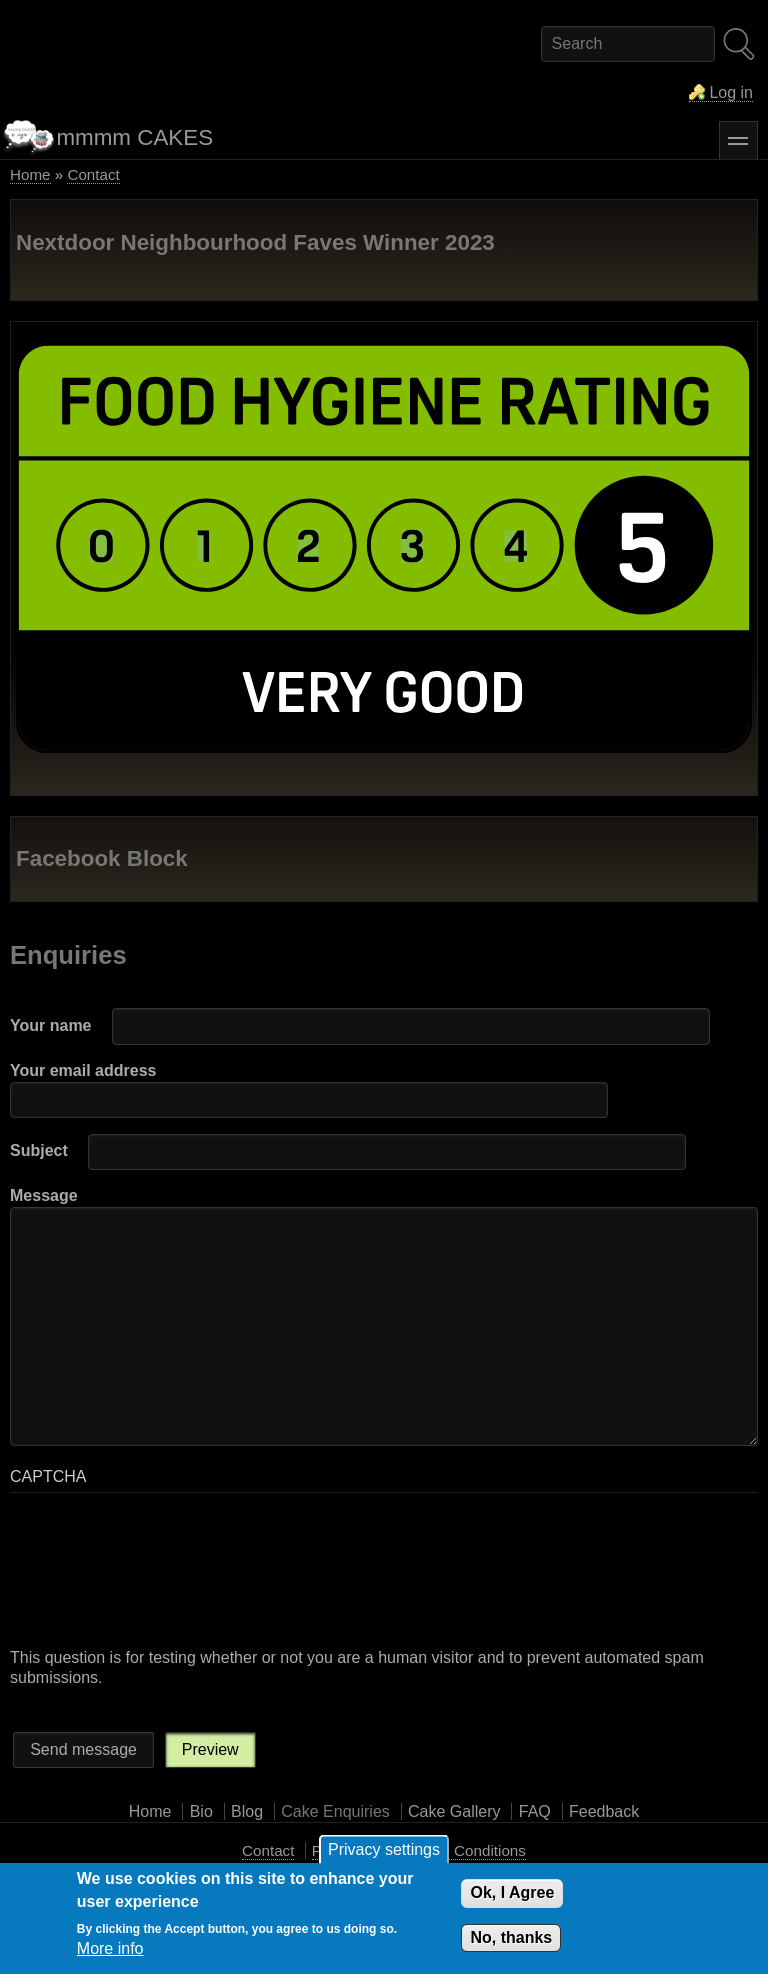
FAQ (535, 1811)
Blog (247, 1811)
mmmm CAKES (134, 137)
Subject (39, 1150)
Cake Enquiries (335, 1811)
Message (44, 1195)
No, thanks (511, 1937)
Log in (731, 92)
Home (30, 174)
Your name (51, 1025)
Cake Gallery (454, 1811)
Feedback (604, 1811)
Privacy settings (384, 1849)
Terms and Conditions (452, 1850)
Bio (201, 1811)
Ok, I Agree (512, 1892)
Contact (93, 174)
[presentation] (92, 1576)
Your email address (83, 1070)
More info (110, 1948)
